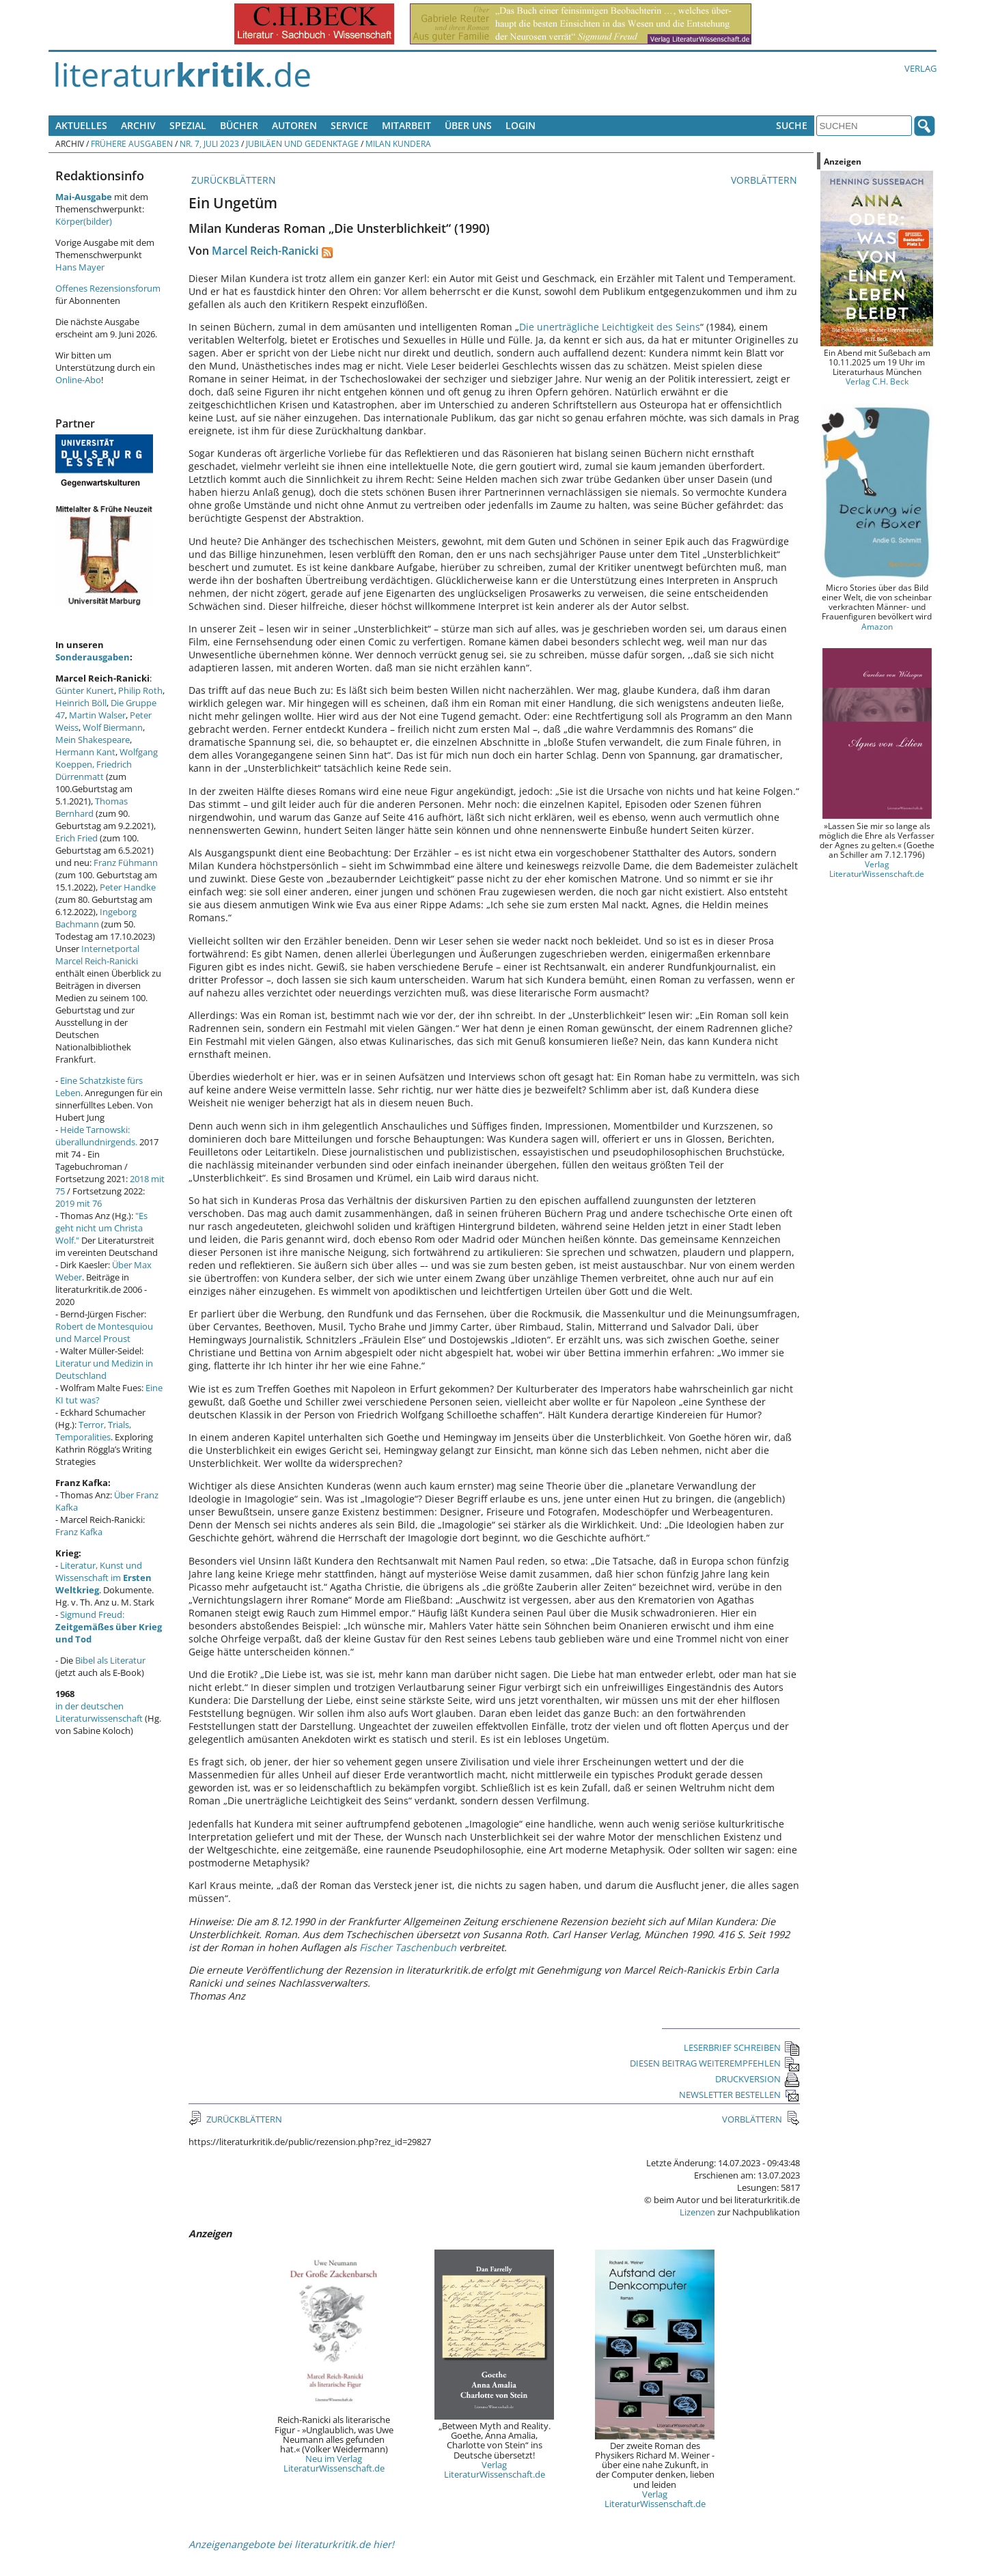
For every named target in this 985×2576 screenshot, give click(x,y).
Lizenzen (697, 2212)
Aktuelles (81, 125)
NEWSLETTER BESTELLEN (739, 2094)
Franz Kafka (78, 1532)
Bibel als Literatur (110, 1660)
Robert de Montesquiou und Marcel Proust (104, 1332)
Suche (791, 125)
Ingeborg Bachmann (96, 918)
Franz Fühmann (126, 862)
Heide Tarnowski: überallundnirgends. (96, 1135)
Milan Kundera (398, 143)
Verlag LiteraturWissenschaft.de (494, 2469)
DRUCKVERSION (757, 2079)
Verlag (920, 68)
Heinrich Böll (81, 703)
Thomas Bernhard (91, 807)
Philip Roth (140, 690)
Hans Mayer (80, 267)
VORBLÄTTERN (765, 179)
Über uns (468, 125)
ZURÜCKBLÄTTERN (232, 179)
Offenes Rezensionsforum (108, 288)
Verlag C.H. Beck (877, 381)
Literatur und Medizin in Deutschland (104, 1369)
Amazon (877, 626)
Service (349, 125)
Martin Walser (97, 715)
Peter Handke (128, 887)
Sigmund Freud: (108, 1626)
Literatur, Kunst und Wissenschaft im (103, 1577)
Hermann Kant (85, 752)
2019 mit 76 (78, 1203)
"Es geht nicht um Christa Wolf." (101, 1227)
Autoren (294, 125)
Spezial (187, 125)
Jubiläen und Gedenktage (302, 143)
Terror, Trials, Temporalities (93, 1430)
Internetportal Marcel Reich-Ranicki (97, 954)
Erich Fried (76, 838)
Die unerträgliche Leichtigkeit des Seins (609, 326)
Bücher (239, 125)
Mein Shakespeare (92, 739)
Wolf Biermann (113, 727)
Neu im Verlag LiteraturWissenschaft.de (334, 2463)
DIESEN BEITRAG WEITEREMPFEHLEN (715, 2063)
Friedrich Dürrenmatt (93, 770)
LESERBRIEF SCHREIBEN (742, 2047)
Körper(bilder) (83, 221)
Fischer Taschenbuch (407, 1947)
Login (520, 125)
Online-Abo (78, 380)
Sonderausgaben (92, 657)
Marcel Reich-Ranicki (265, 250)
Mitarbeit (406, 125)
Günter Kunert (84, 690)
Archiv (138, 125)
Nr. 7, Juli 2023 (209, 143)
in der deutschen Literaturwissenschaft (99, 1712)
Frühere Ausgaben (132, 143)
